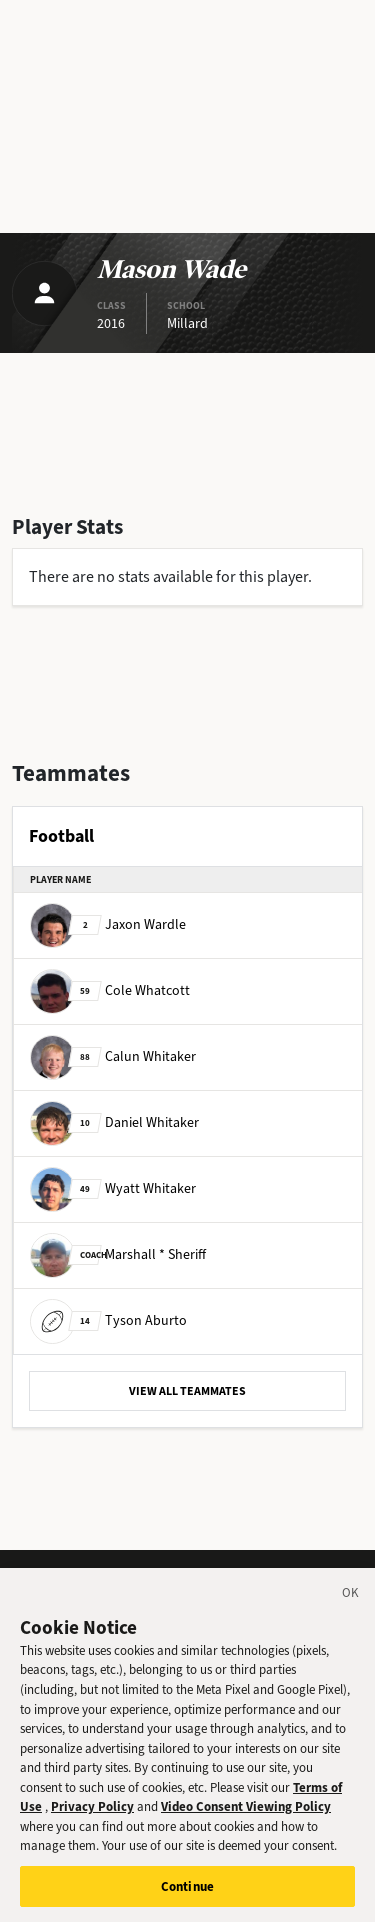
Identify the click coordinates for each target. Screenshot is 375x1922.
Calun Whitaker (113, 1056)
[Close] (351, 1608)
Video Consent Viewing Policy (246, 1818)
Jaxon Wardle (108, 924)
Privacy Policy (92, 1818)
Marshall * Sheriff (118, 1254)
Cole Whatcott (110, 990)
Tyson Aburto (108, 1320)
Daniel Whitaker (114, 1122)
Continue (187, 1897)
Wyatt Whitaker (113, 1188)
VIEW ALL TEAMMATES (187, 1391)
